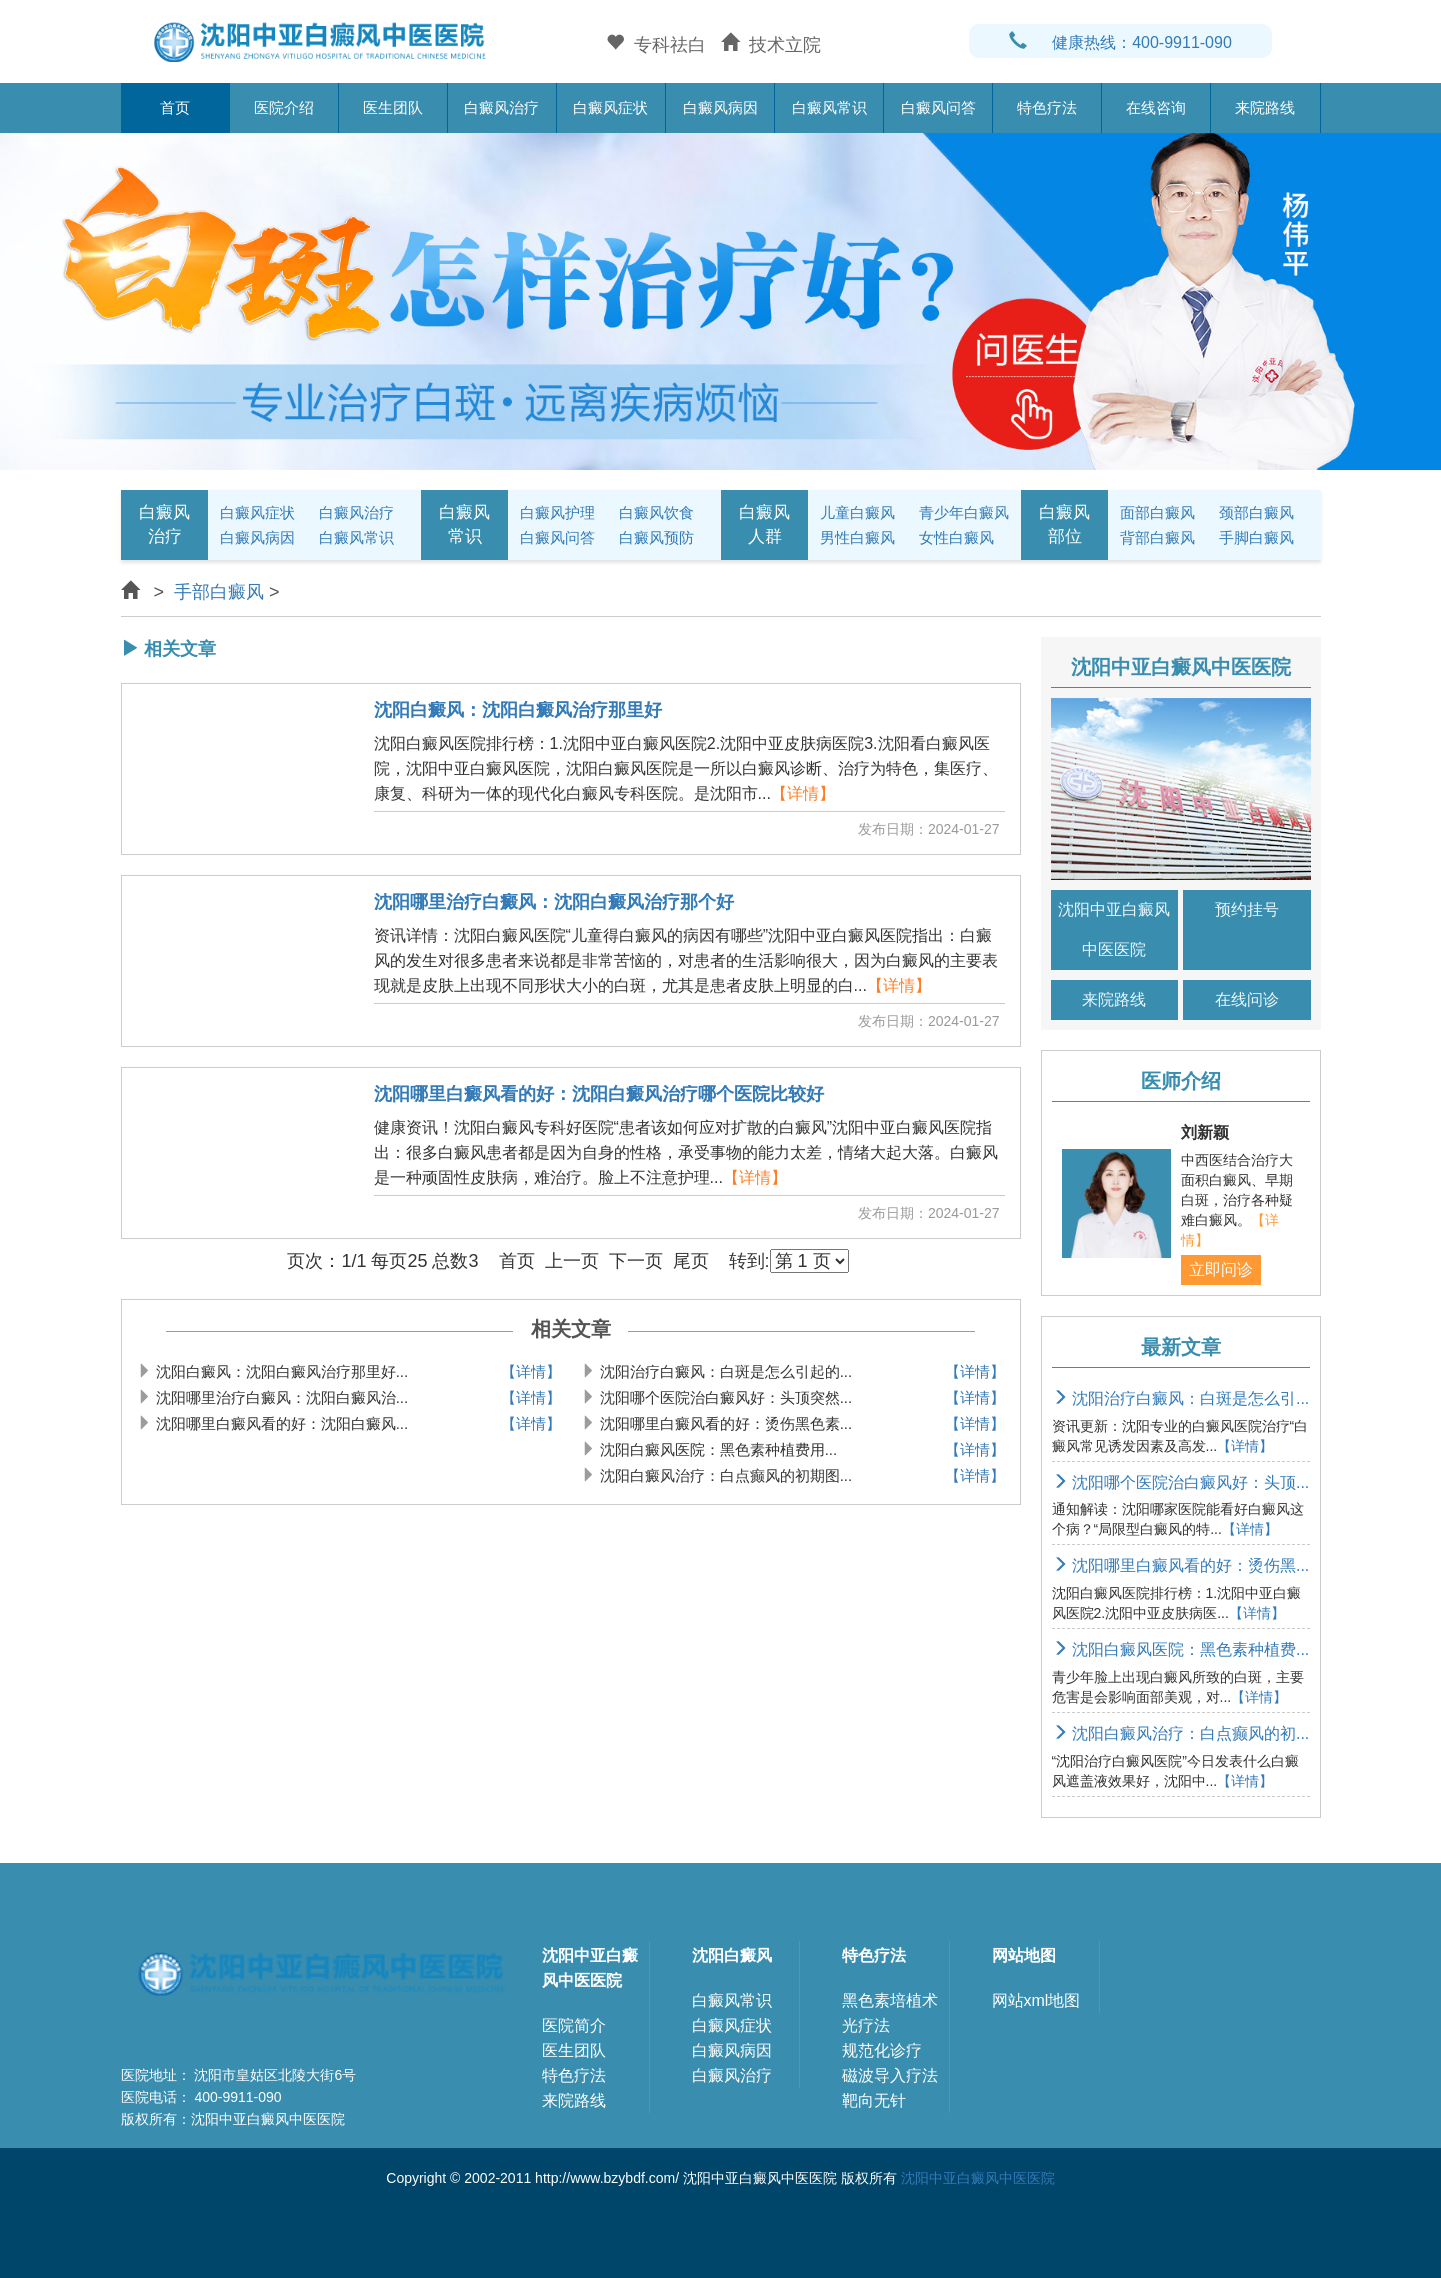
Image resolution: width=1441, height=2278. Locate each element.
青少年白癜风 (964, 512)
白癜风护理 (557, 512)
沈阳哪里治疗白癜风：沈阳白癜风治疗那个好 (554, 902)
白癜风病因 (720, 107)
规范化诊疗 (882, 2050)
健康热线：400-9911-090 (1120, 42)
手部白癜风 (219, 592)
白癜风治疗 (501, 107)
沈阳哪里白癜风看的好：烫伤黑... (1181, 1565)
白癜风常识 (829, 107)
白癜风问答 (938, 107)
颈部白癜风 (1256, 512)
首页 (175, 107)
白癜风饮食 (656, 512)
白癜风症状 (610, 107)
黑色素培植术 (890, 2000)
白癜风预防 (656, 537)
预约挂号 (1247, 909)
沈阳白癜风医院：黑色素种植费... (1181, 1649)
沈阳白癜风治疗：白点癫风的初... (1181, 1733)
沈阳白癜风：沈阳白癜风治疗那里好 (518, 710)
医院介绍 (284, 107)
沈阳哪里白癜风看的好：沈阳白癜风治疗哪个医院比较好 (599, 1094)
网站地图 (1024, 1955)
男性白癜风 (857, 537)
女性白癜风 (956, 537)
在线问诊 (1247, 999)
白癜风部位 (1064, 524)
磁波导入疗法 (890, 2075)
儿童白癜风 (857, 512)
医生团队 (393, 107)
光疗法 (866, 2025)
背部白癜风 (1157, 537)
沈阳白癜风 (732, 1955)
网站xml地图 (1036, 2000)
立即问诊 (1221, 1269)
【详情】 (803, 793)
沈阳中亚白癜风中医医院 (1114, 929)
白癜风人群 (764, 524)
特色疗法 (1047, 107)
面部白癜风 (1157, 512)
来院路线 (1265, 107)
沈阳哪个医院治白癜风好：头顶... (1181, 1482)
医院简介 (574, 2025)
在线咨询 (1156, 107)
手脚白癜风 (1256, 537)
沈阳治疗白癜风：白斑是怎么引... (1181, 1398)
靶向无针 (874, 2100)
